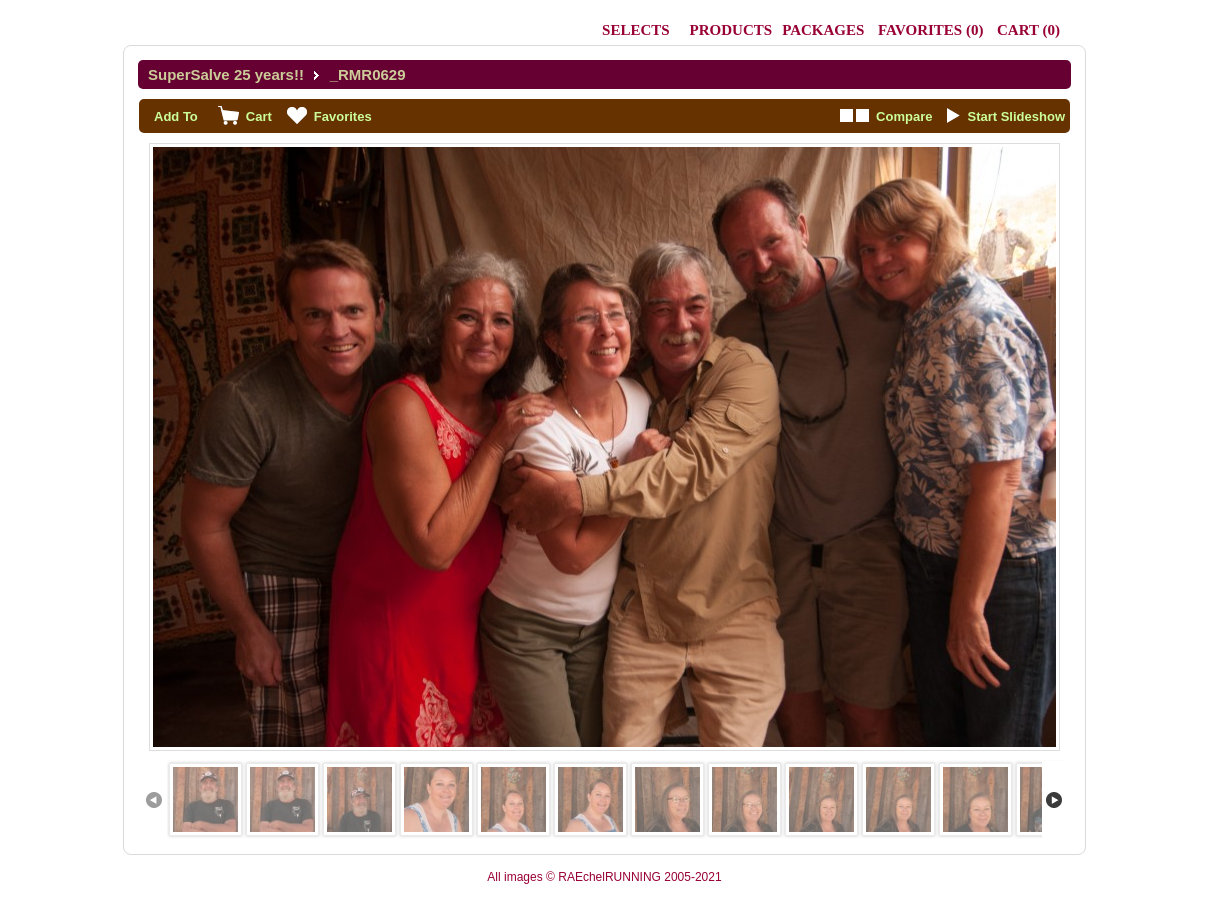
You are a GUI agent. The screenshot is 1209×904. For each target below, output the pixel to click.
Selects (636, 30)
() (930, 30)
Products (731, 30)
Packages (823, 30)
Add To (176, 116)
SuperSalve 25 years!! (226, 74)
